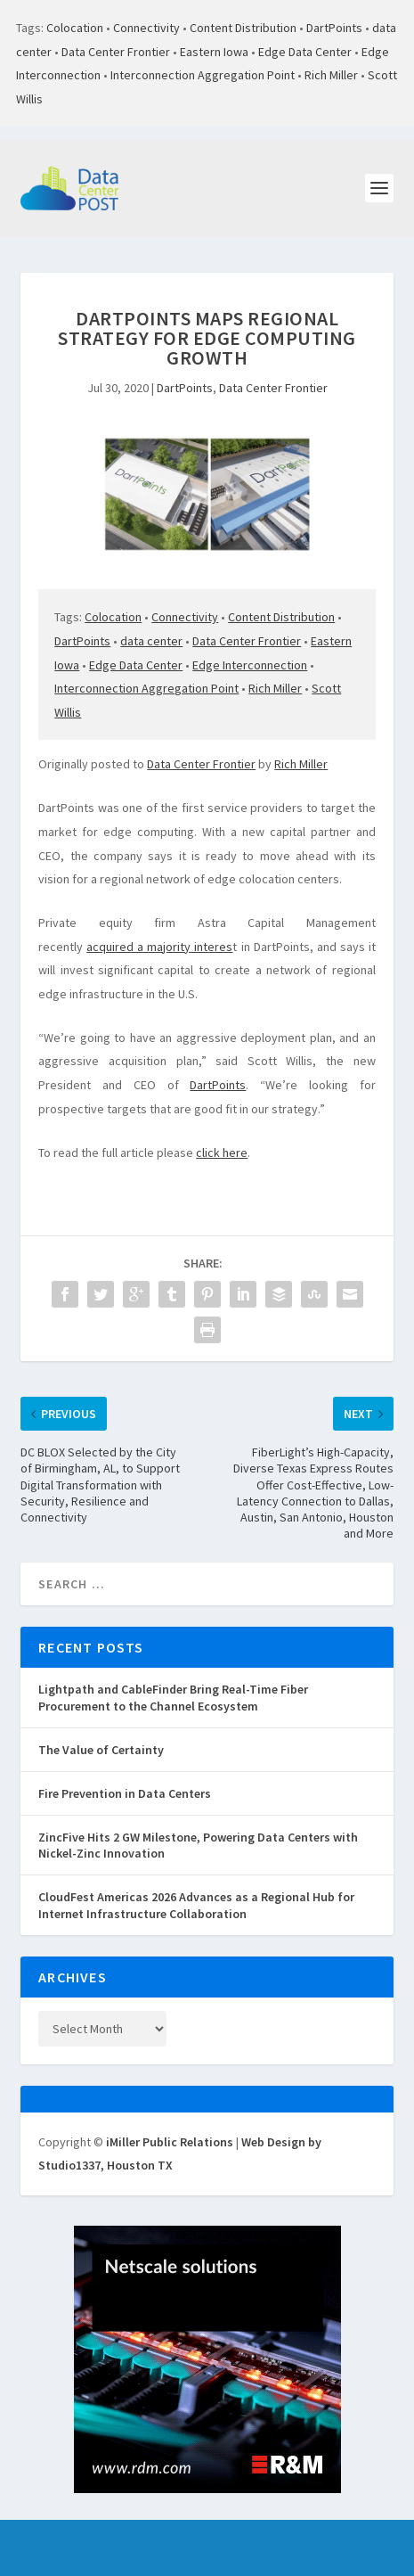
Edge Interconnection (249, 665)
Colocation (74, 28)
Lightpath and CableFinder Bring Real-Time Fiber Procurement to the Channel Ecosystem (173, 1697)
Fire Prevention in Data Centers (124, 1793)
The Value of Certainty (101, 1750)
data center (151, 641)
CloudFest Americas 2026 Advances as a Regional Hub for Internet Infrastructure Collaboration (196, 1905)
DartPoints (334, 28)
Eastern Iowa (214, 52)
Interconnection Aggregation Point (202, 75)
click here (222, 1152)
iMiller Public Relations (169, 2142)
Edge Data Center (305, 52)
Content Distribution (243, 28)
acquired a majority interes (159, 947)
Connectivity (146, 28)
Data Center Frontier (115, 52)
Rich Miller (331, 75)
